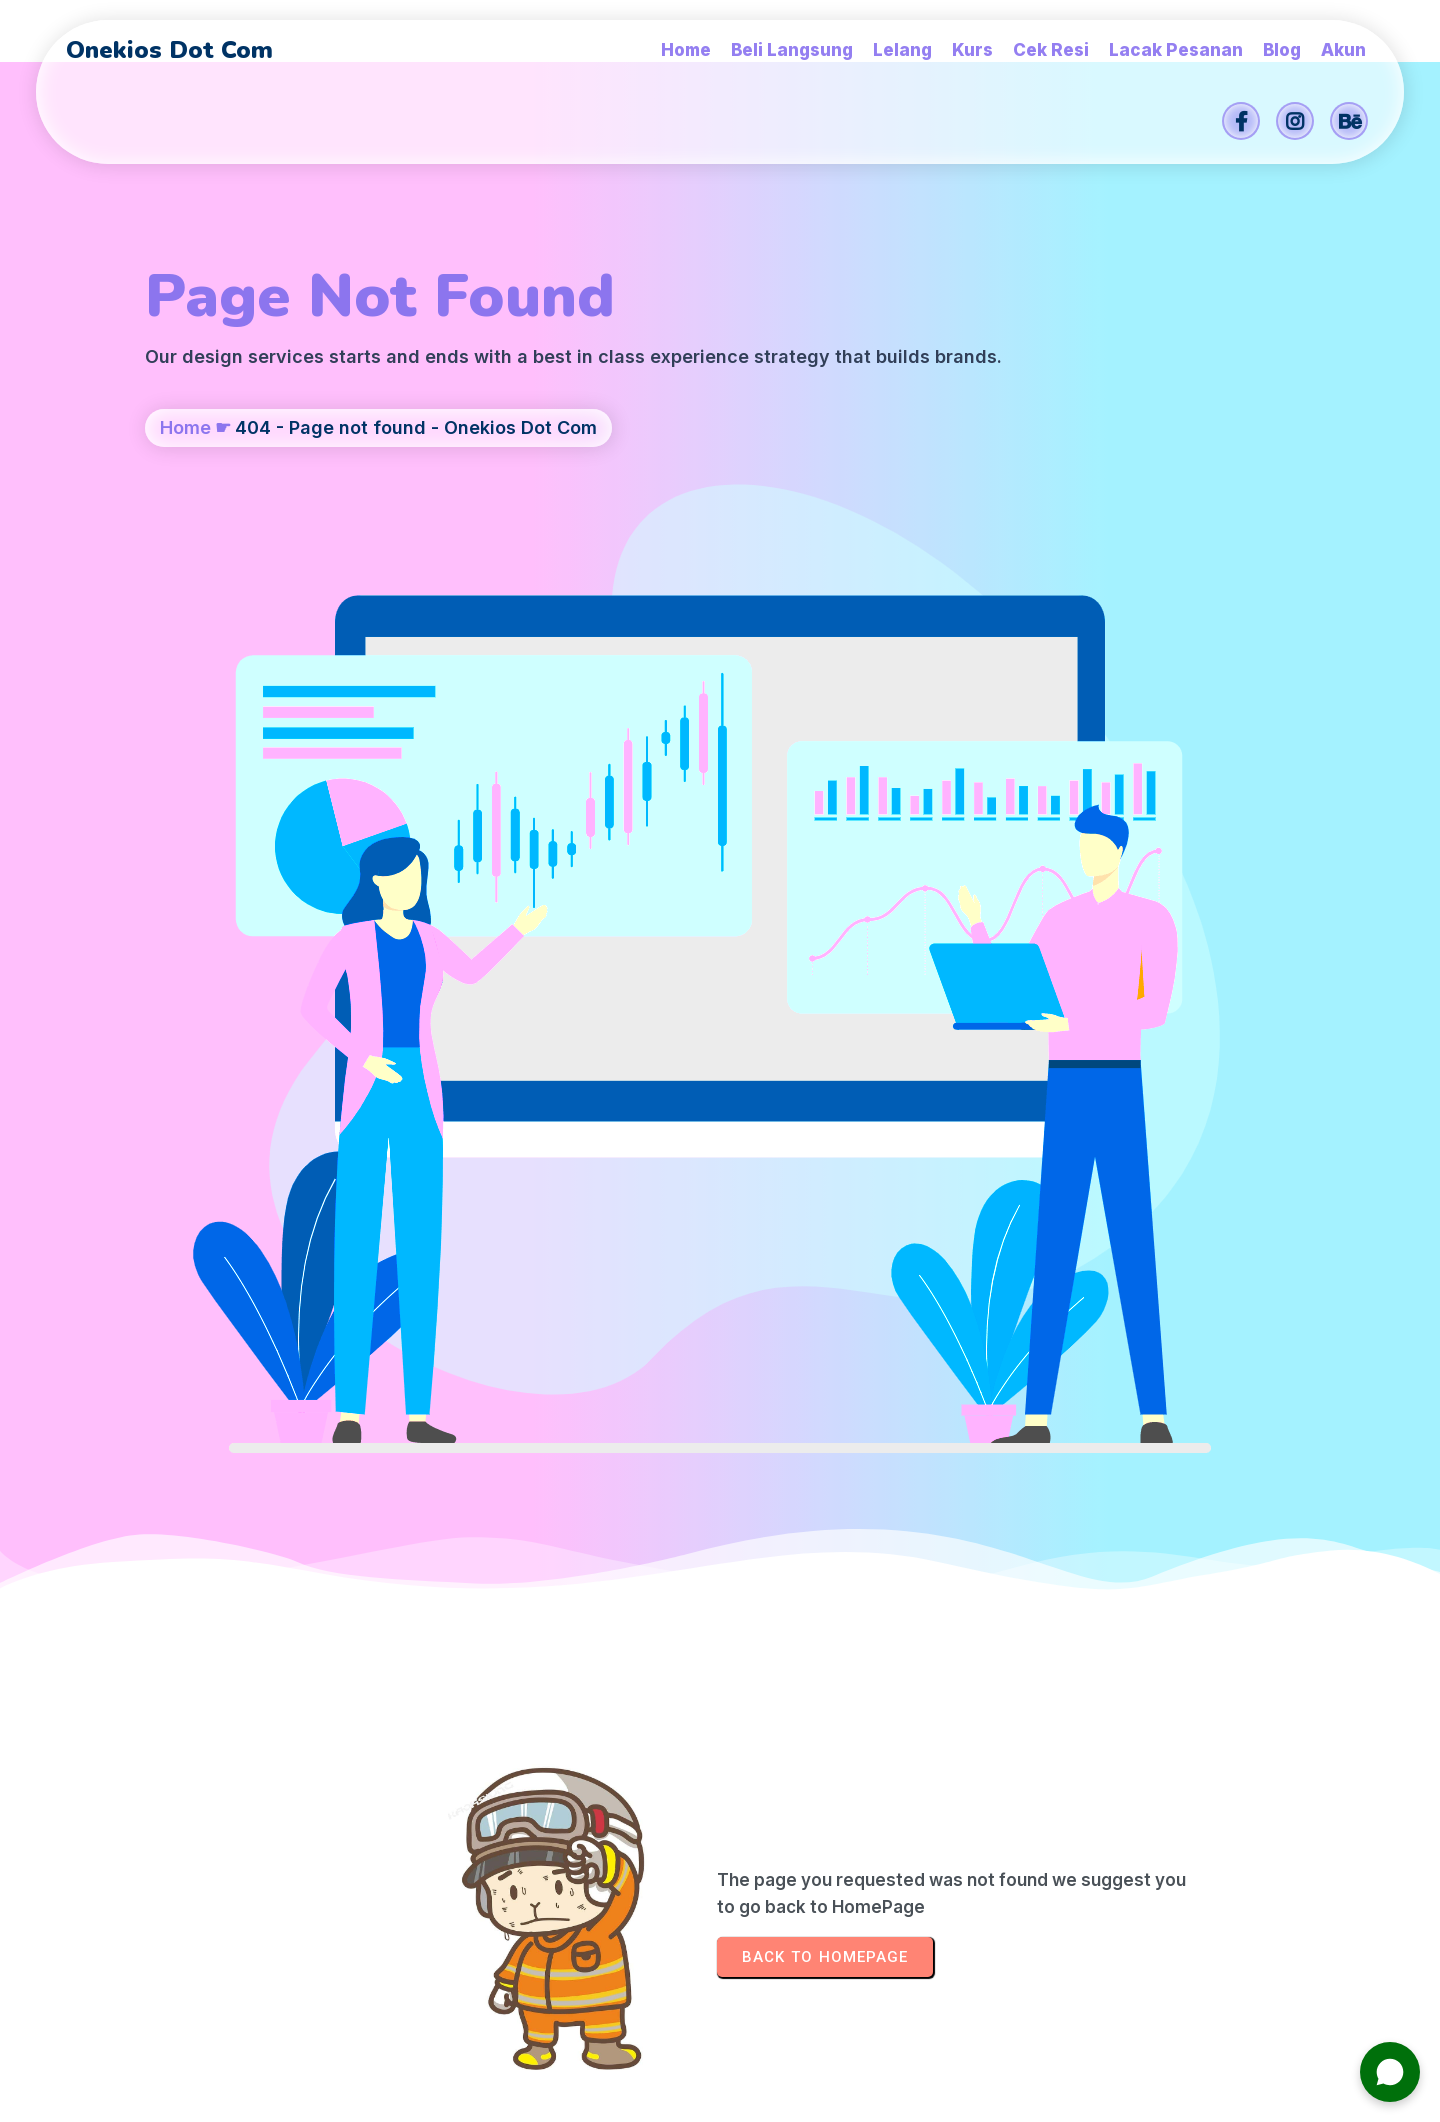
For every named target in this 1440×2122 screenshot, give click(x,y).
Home (185, 526)
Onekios (863, 2096)
